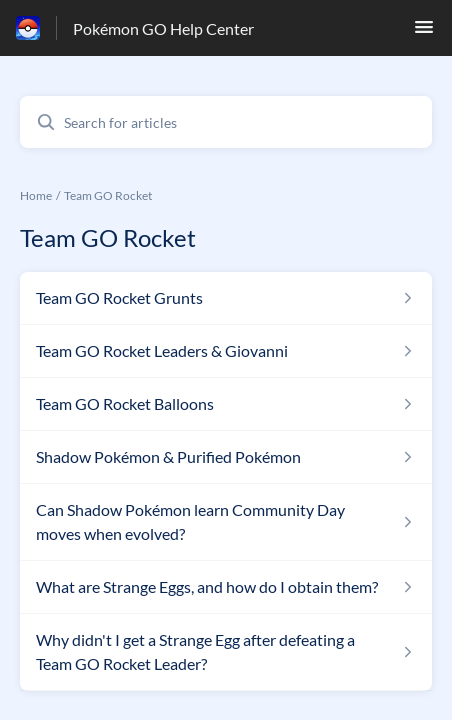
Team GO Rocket (108, 195)
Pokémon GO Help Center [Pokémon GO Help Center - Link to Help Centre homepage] (163, 28)
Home (36, 195)
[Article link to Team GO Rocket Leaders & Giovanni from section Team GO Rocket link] (226, 351)
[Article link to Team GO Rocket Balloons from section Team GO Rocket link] (226, 404)
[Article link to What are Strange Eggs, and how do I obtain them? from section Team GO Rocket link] (226, 587)
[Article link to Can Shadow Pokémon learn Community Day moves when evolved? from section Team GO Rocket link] (226, 522)
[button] (424, 32)
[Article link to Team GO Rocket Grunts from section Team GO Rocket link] (226, 298)
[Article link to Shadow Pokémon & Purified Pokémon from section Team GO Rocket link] (226, 457)
